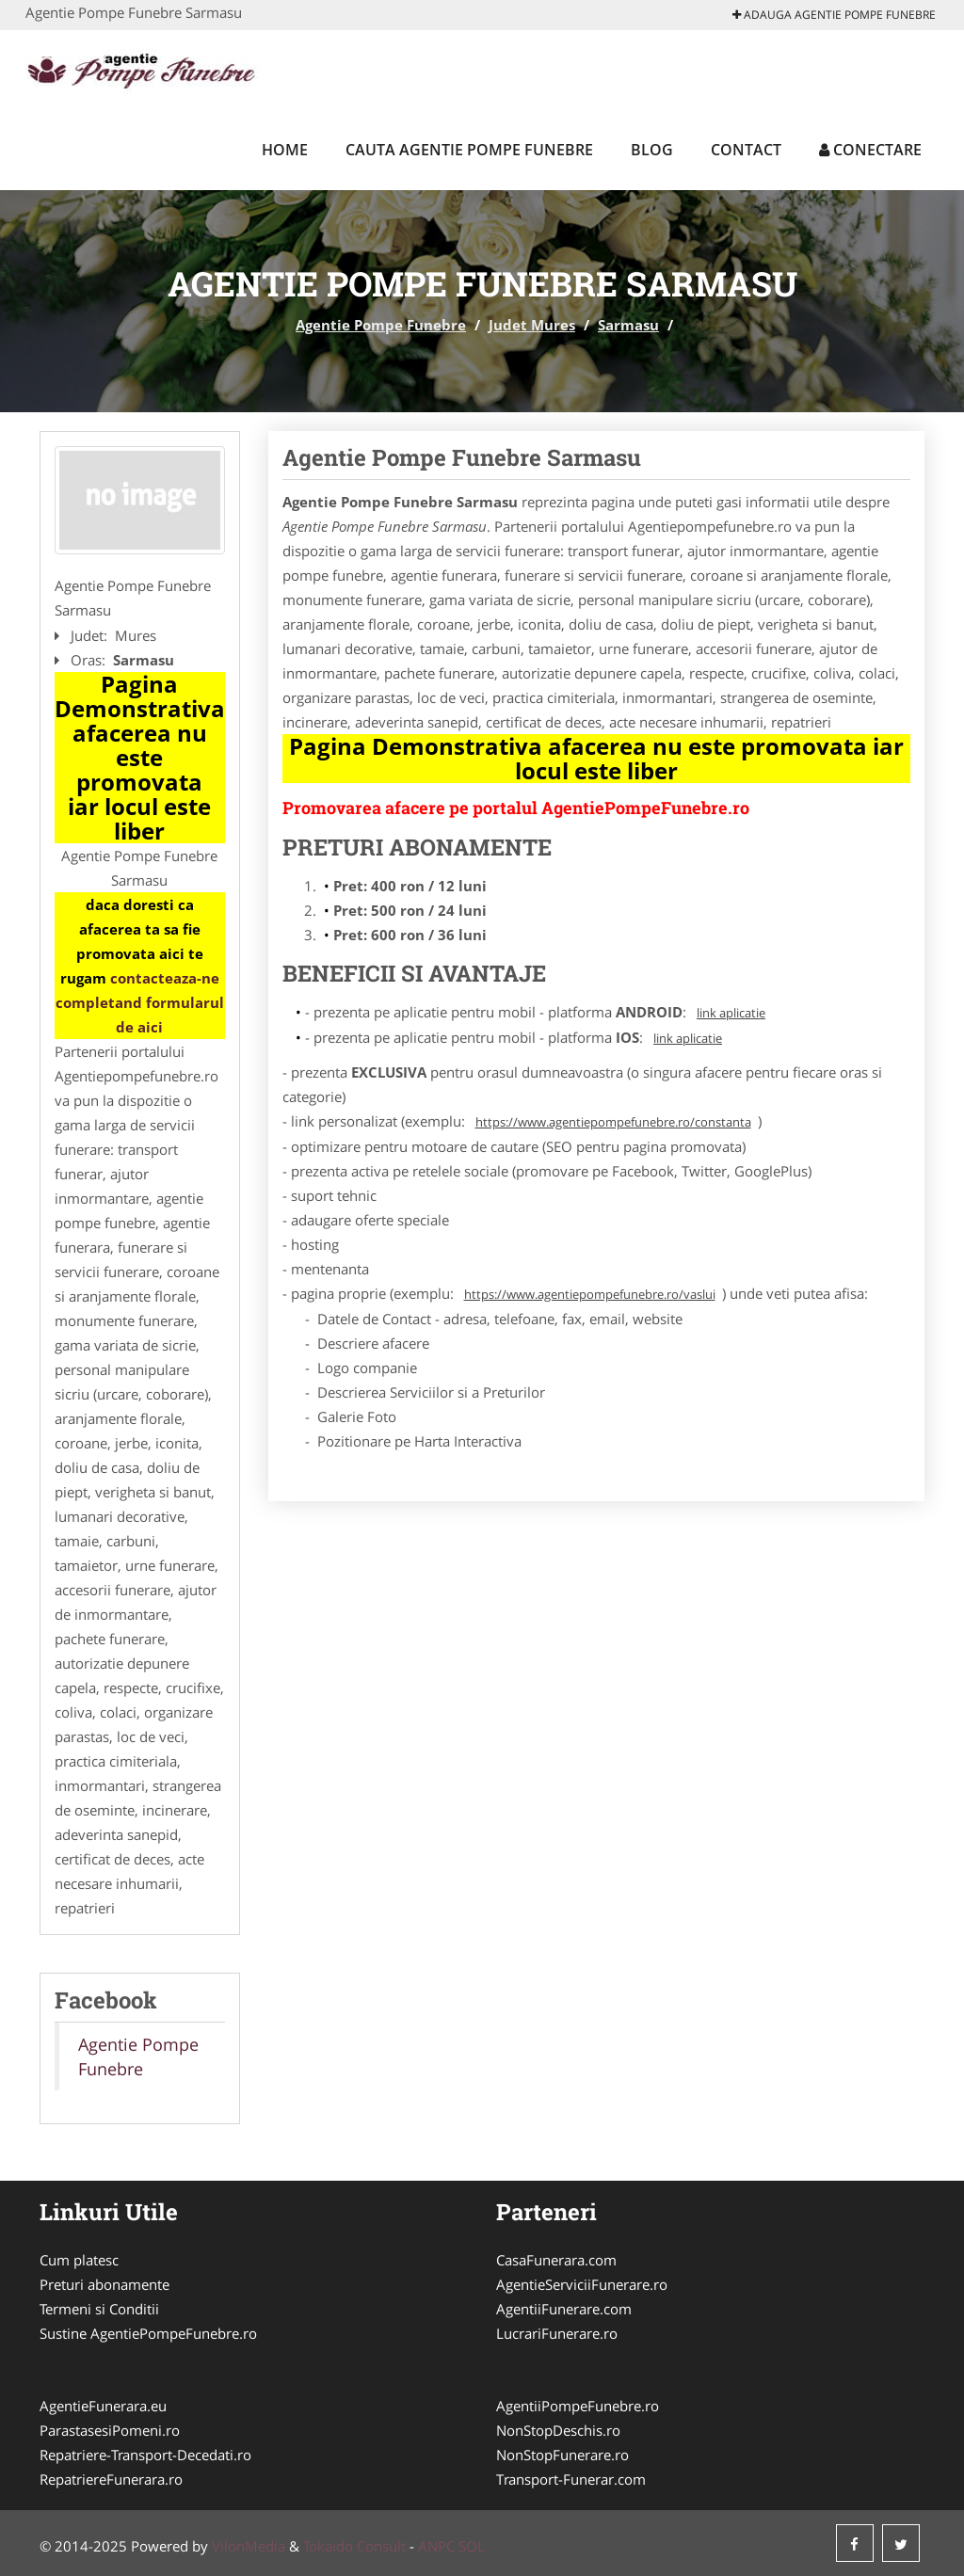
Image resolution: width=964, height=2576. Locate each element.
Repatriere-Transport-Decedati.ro (145, 2454)
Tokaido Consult (354, 2545)
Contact (746, 149)
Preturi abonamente (104, 2284)
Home (285, 149)
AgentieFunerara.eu (103, 2405)
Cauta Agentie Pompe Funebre (469, 149)
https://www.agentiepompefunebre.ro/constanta (613, 1121)
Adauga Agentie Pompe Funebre (834, 15)
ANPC (436, 2545)
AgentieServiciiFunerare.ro (581, 2284)
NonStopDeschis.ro (558, 2430)
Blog (652, 149)
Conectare (870, 149)
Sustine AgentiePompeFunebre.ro (148, 2333)
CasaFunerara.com (556, 2259)
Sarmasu (628, 324)
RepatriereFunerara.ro (111, 2479)
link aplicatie (731, 1012)
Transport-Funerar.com (571, 2479)
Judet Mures (532, 324)
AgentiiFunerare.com (564, 2308)
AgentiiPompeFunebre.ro (577, 2405)
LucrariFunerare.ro (557, 2333)
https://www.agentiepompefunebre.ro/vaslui (589, 1294)
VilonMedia (248, 2545)
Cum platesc (79, 2259)
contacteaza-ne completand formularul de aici (140, 1002)
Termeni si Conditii (99, 2308)
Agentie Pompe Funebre (381, 324)
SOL (471, 2545)
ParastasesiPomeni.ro (110, 2430)
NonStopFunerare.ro (562, 2454)
